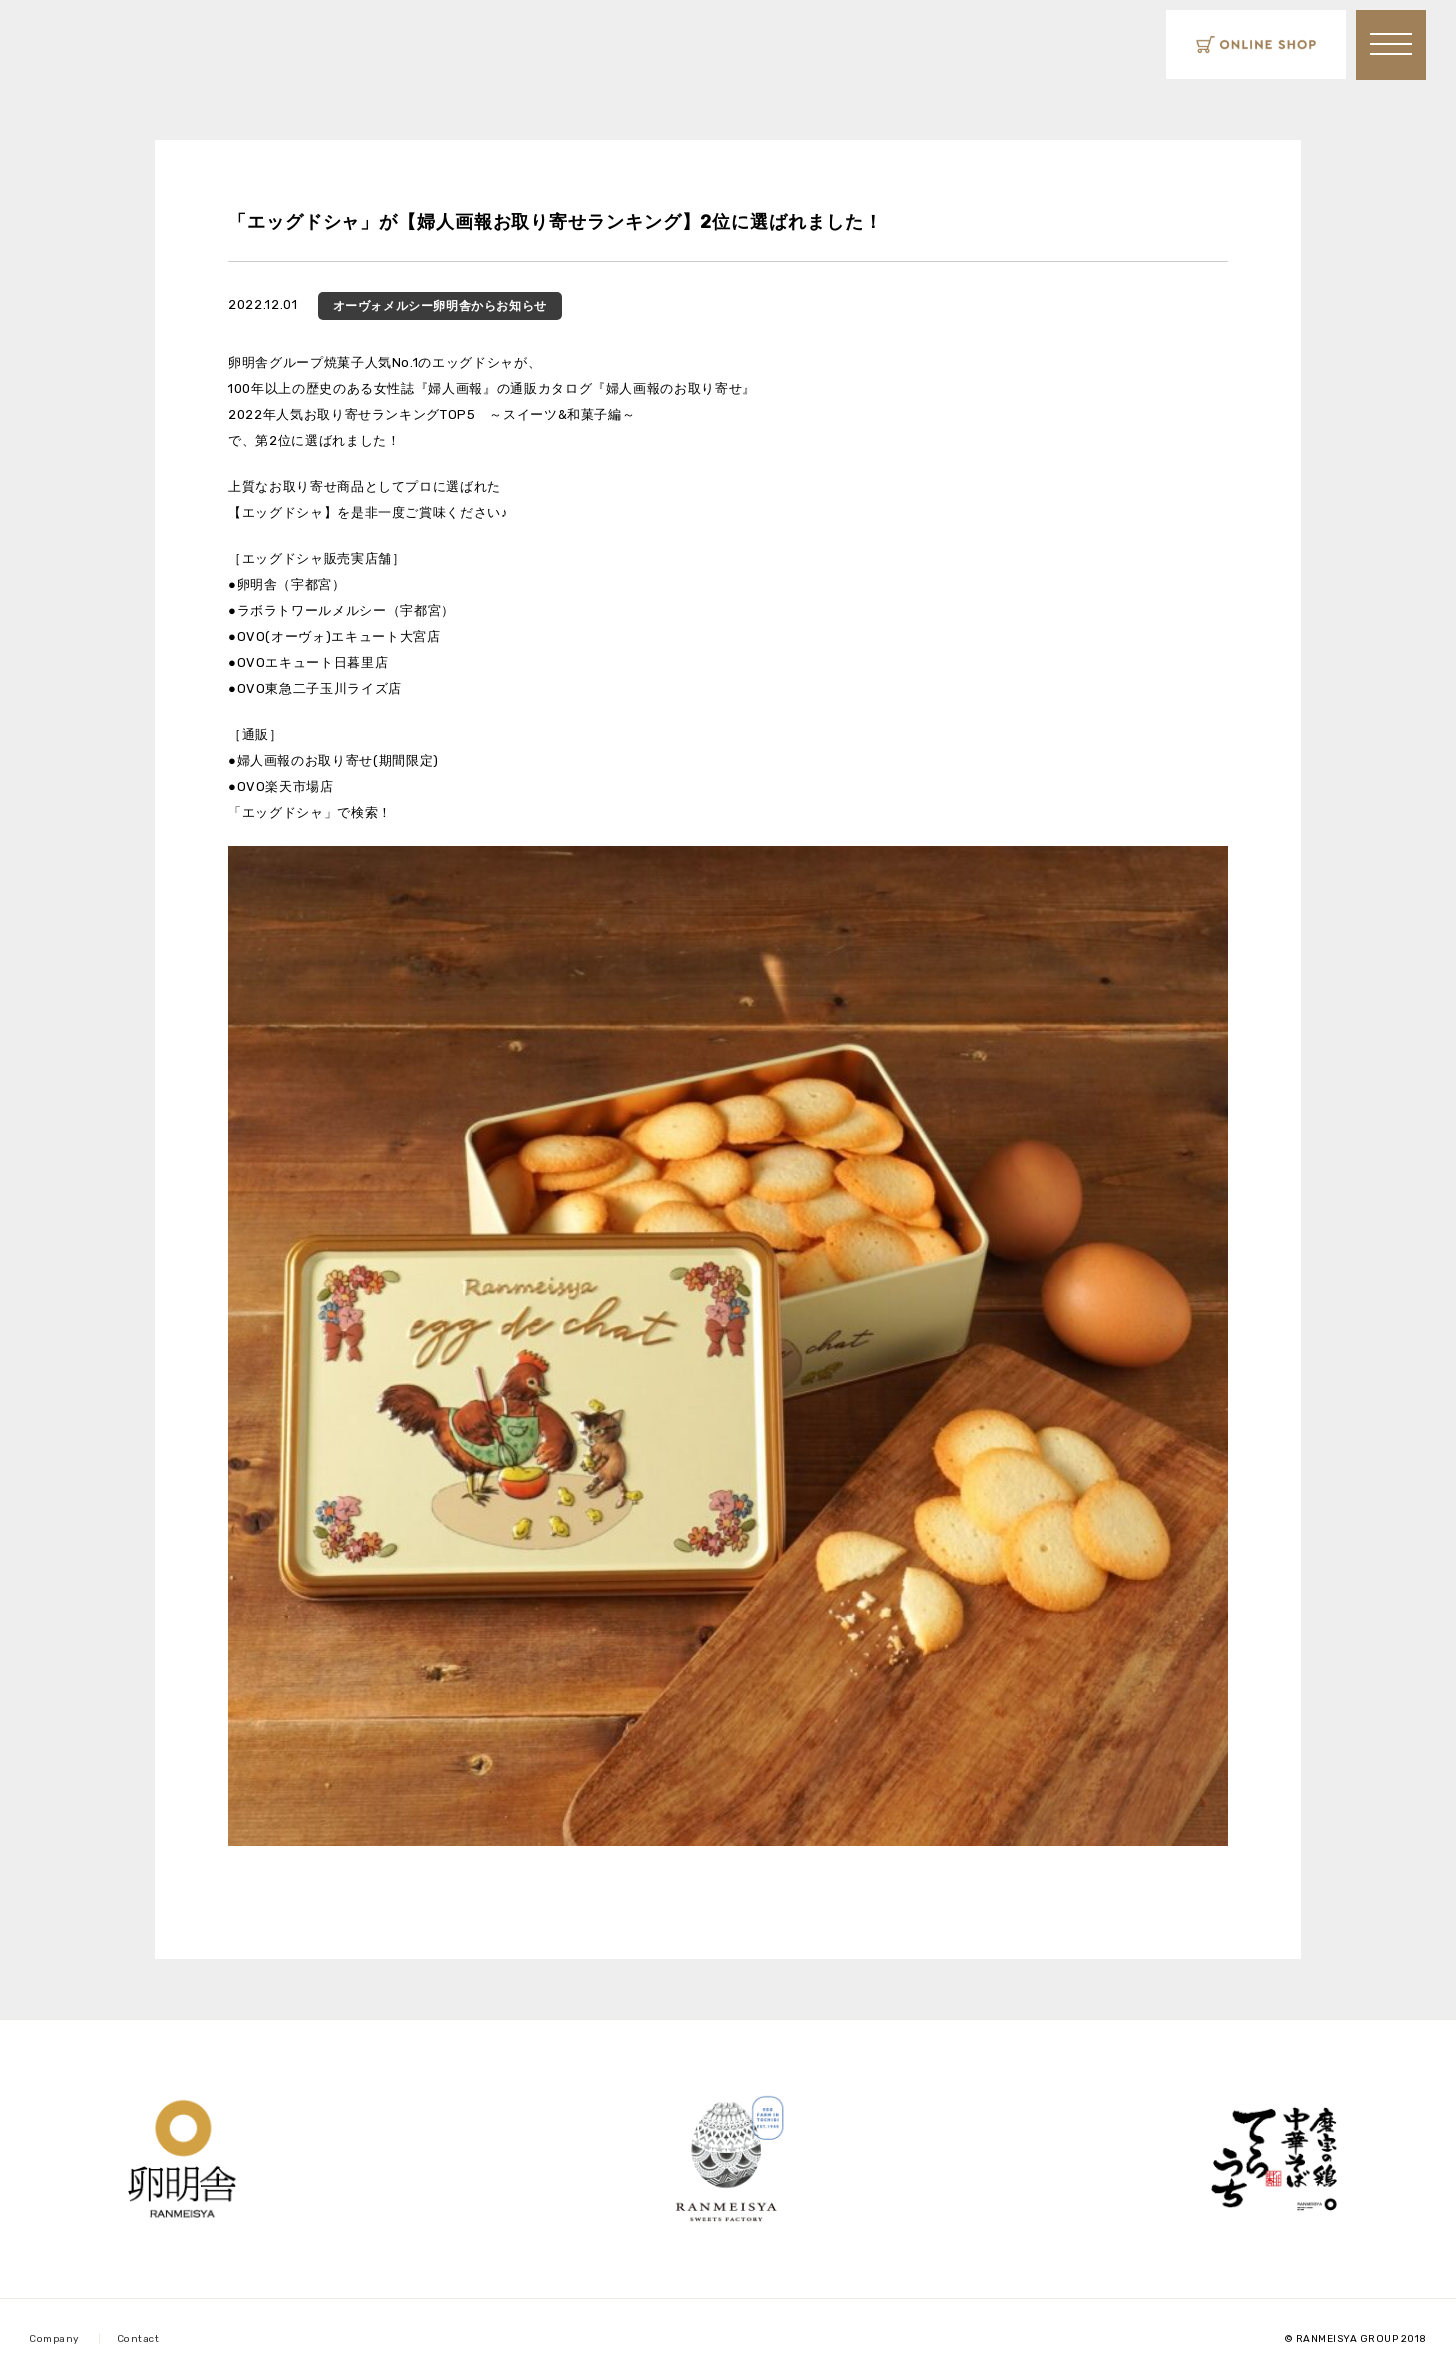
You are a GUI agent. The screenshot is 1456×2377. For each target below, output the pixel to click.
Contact (138, 2339)
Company (54, 2339)
